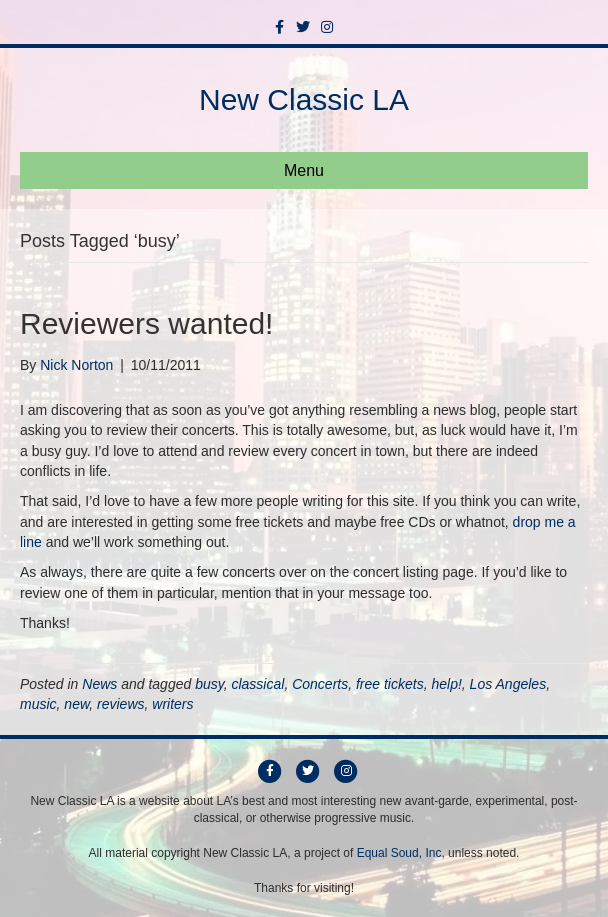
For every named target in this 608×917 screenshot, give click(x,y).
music (38, 704)
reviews (120, 704)
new (76, 704)
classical (257, 684)
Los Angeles (508, 684)
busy (209, 684)
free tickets (390, 684)
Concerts (320, 684)
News (99, 684)
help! (446, 684)
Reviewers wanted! (146, 323)
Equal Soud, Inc (399, 853)
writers (172, 704)
